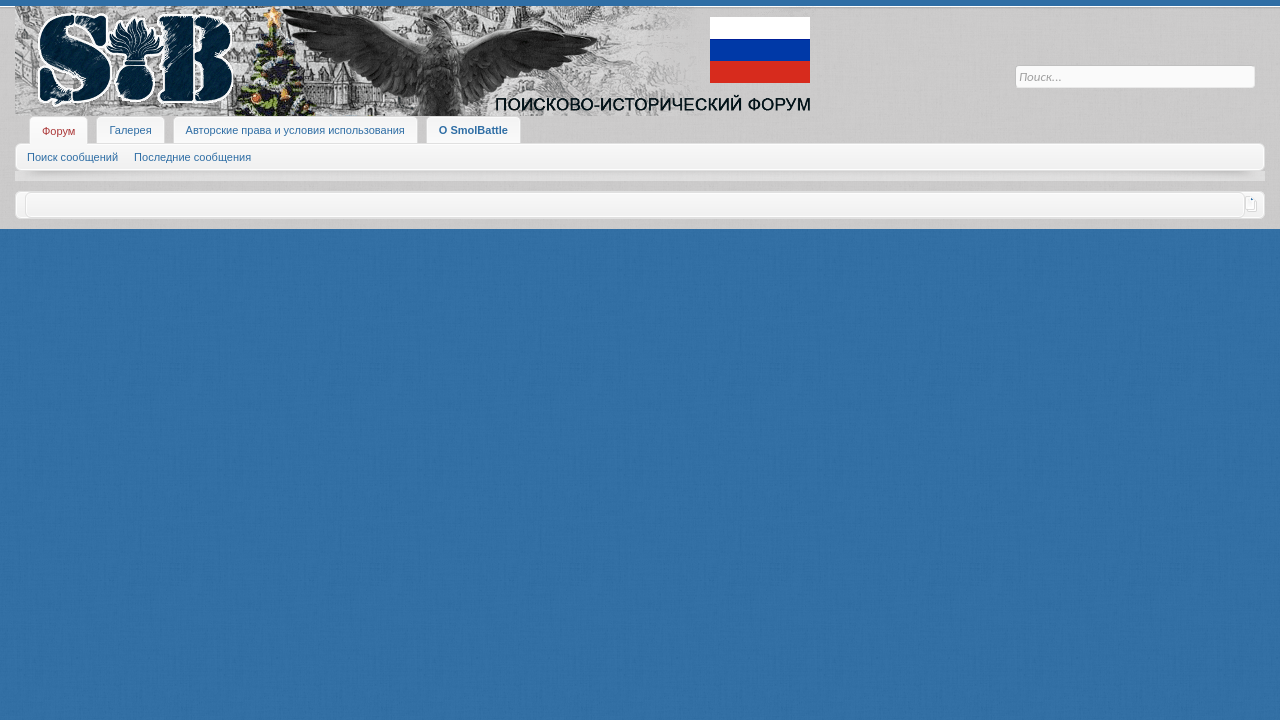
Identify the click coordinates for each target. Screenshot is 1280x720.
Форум (58, 131)
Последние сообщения (192, 157)
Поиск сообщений (72, 157)
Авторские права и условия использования (295, 130)
